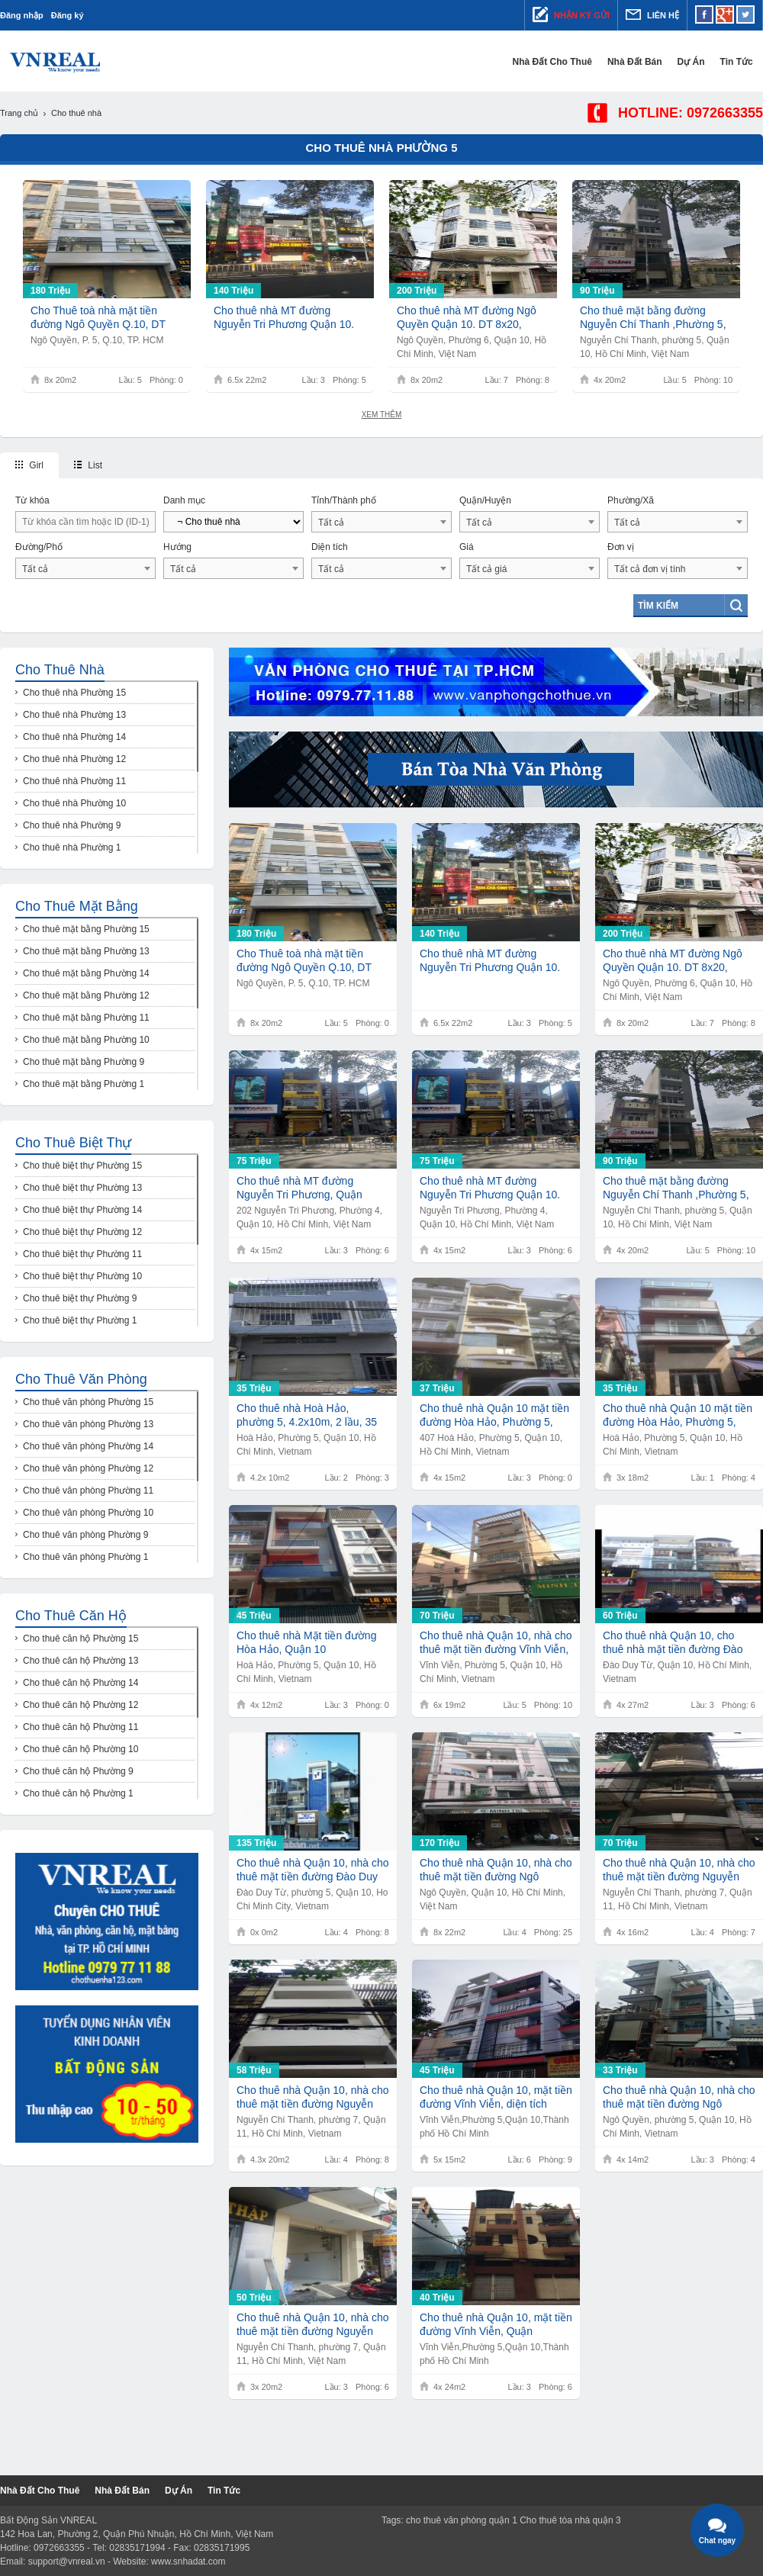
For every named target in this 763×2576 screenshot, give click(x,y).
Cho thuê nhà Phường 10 (74, 803)
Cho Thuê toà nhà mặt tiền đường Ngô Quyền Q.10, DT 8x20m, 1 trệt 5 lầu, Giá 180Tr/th (98, 317)
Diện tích (329, 547)
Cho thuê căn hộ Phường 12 (80, 1705)
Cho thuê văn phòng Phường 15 (88, 1402)
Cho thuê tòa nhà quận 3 (570, 2520)
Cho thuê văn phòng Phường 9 (85, 1534)
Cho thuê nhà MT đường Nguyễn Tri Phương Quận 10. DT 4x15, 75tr (490, 1188)
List (88, 465)
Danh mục (184, 500)
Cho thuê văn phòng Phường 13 (88, 1424)
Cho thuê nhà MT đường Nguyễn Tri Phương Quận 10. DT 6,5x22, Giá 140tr (284, 317)
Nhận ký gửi (571, 14)
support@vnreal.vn (66, 2561)
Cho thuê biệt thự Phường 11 (82, 1254)
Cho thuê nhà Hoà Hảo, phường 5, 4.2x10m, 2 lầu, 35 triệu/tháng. (307, 1415)
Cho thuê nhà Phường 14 (74, 737)
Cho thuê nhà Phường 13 (74, 714)
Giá (466, 547)
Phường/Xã (630, 500)
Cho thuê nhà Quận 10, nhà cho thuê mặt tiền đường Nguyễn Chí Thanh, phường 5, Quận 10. (679, 1870)
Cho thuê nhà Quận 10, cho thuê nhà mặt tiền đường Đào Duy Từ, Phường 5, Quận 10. (672, 1642)
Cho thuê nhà (60, 669)
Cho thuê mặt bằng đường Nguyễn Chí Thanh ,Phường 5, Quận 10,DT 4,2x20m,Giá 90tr (653, 317)
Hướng (177, 547)
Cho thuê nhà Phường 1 (72, 847)
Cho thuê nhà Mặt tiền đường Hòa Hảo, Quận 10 (306, 1642)
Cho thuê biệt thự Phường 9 (80, 1298)
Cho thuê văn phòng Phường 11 (88, 1490)
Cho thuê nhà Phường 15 (74, 692)
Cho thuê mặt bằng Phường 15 (86, 929)
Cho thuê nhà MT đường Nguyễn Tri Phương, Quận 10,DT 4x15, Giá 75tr (299, 1188)
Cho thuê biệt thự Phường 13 (82, 1187)
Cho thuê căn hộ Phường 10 (80, 1749)
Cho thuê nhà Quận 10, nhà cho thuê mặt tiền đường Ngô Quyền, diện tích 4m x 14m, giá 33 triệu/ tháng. (679, 2097)
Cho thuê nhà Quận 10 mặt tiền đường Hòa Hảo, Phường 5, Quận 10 (494, 1415)
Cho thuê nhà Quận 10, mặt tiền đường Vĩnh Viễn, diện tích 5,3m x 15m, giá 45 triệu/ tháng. (496, 2097)
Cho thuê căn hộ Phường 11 (80, 1727)
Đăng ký (67, 15)
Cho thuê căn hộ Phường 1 (78, 1793)
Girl (29, 465)
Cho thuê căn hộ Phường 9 (78, 1771)
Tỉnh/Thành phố (343, 500)
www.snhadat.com (188, 2561)
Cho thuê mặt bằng (76, 906)
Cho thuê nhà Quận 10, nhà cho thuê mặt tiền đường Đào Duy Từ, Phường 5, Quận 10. (312, 1870)
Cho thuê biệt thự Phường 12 (82, 1232)
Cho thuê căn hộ (71, 1615)
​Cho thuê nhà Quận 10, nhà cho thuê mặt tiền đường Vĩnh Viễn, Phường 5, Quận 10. (495, 1642)
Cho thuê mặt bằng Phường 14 (86, 973)
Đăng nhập (21, 15)
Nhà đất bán (644, 61)
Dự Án (701, 61)
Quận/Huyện (485, 500)
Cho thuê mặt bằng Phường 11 (86, 1017)
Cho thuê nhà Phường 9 (72, 825)
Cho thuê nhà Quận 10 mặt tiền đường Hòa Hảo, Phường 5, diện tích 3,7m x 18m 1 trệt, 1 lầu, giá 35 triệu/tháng (677, 1415)
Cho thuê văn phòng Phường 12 (88, 1468)
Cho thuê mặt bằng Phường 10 (86, 1039)
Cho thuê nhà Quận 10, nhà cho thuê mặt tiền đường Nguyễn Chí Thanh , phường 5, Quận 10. (312, 2097)
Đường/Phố (39, 547)
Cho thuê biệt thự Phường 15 (82, 1165)
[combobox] (381, 521)
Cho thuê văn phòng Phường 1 (85, 1557)
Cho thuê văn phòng (81, 1379)
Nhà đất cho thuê (562, 61)
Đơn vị (620, 547)
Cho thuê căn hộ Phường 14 (80, 1682)
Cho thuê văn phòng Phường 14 (88, 1446)
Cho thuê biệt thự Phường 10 (82, 1276)
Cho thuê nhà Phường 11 (74, 781)
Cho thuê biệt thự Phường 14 (82, 1209)
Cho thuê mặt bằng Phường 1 (83, 1084)
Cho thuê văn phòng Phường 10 (88, 1512)
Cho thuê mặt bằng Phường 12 (86, 995)
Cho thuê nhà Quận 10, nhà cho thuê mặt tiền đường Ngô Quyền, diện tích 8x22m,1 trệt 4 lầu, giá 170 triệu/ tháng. (495, 1870)
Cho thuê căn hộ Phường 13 (80, 1660)
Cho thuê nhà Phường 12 (74, 759)
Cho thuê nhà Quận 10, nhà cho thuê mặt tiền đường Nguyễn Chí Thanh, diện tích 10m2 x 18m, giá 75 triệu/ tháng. (312, 2324)
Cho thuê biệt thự (73, 1142)
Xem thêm (382, 414)
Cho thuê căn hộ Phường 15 (80, 1638)
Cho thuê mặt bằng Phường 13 (86, 951)
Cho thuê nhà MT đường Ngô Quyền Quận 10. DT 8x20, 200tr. (466, 317)
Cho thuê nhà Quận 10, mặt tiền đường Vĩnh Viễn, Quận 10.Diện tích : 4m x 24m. (496, 2324)
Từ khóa (32, 500)
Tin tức (746, 61)
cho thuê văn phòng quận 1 (461, 2520)
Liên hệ (652, 14)
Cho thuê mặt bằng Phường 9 (83, 1061)
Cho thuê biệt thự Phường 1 (80, 1320)
